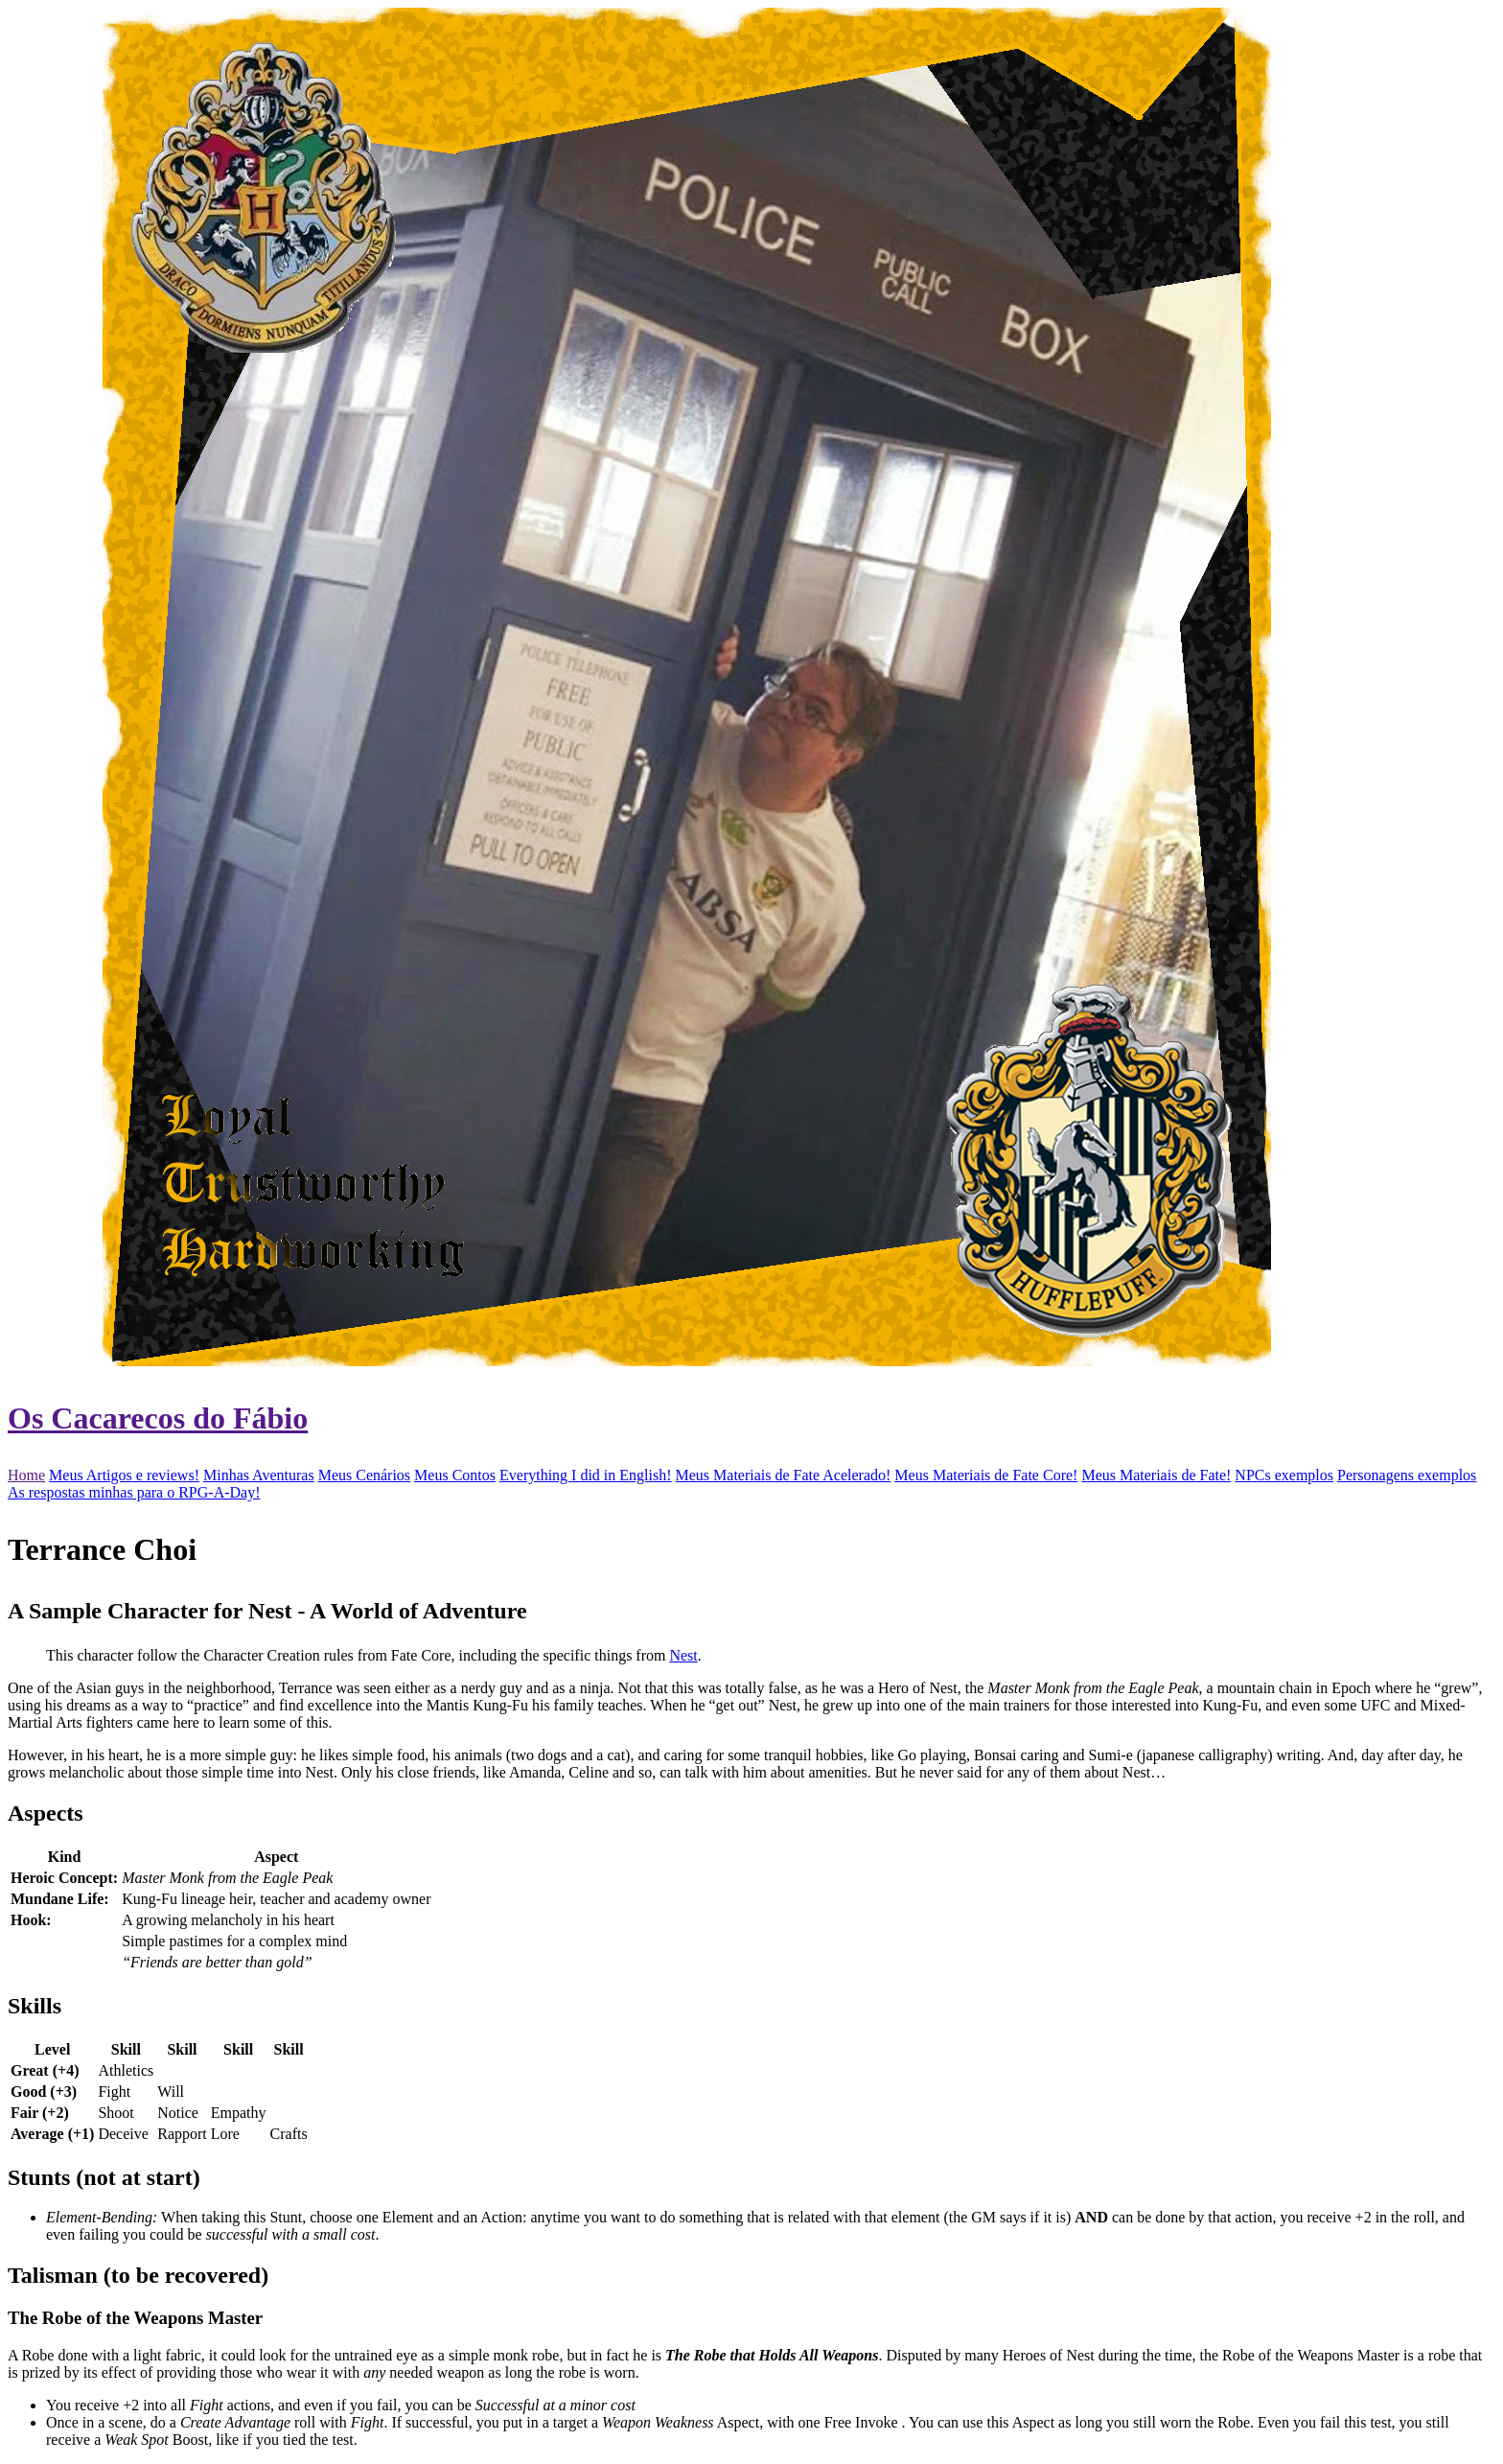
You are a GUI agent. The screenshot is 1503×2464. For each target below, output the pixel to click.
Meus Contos (455, 1475)
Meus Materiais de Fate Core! (985, 1475)
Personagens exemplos (1406, 1475)
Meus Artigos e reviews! (124, 1475)
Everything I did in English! (585, 1475)
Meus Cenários (364, 1475)
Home (26, 1475)
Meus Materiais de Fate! (1156, 1475)
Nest (683, 1655)
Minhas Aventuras (258, 1475)
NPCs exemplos (1284, 1475)
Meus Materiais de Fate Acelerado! (783, 1475)
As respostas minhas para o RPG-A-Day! (134, 1492)
